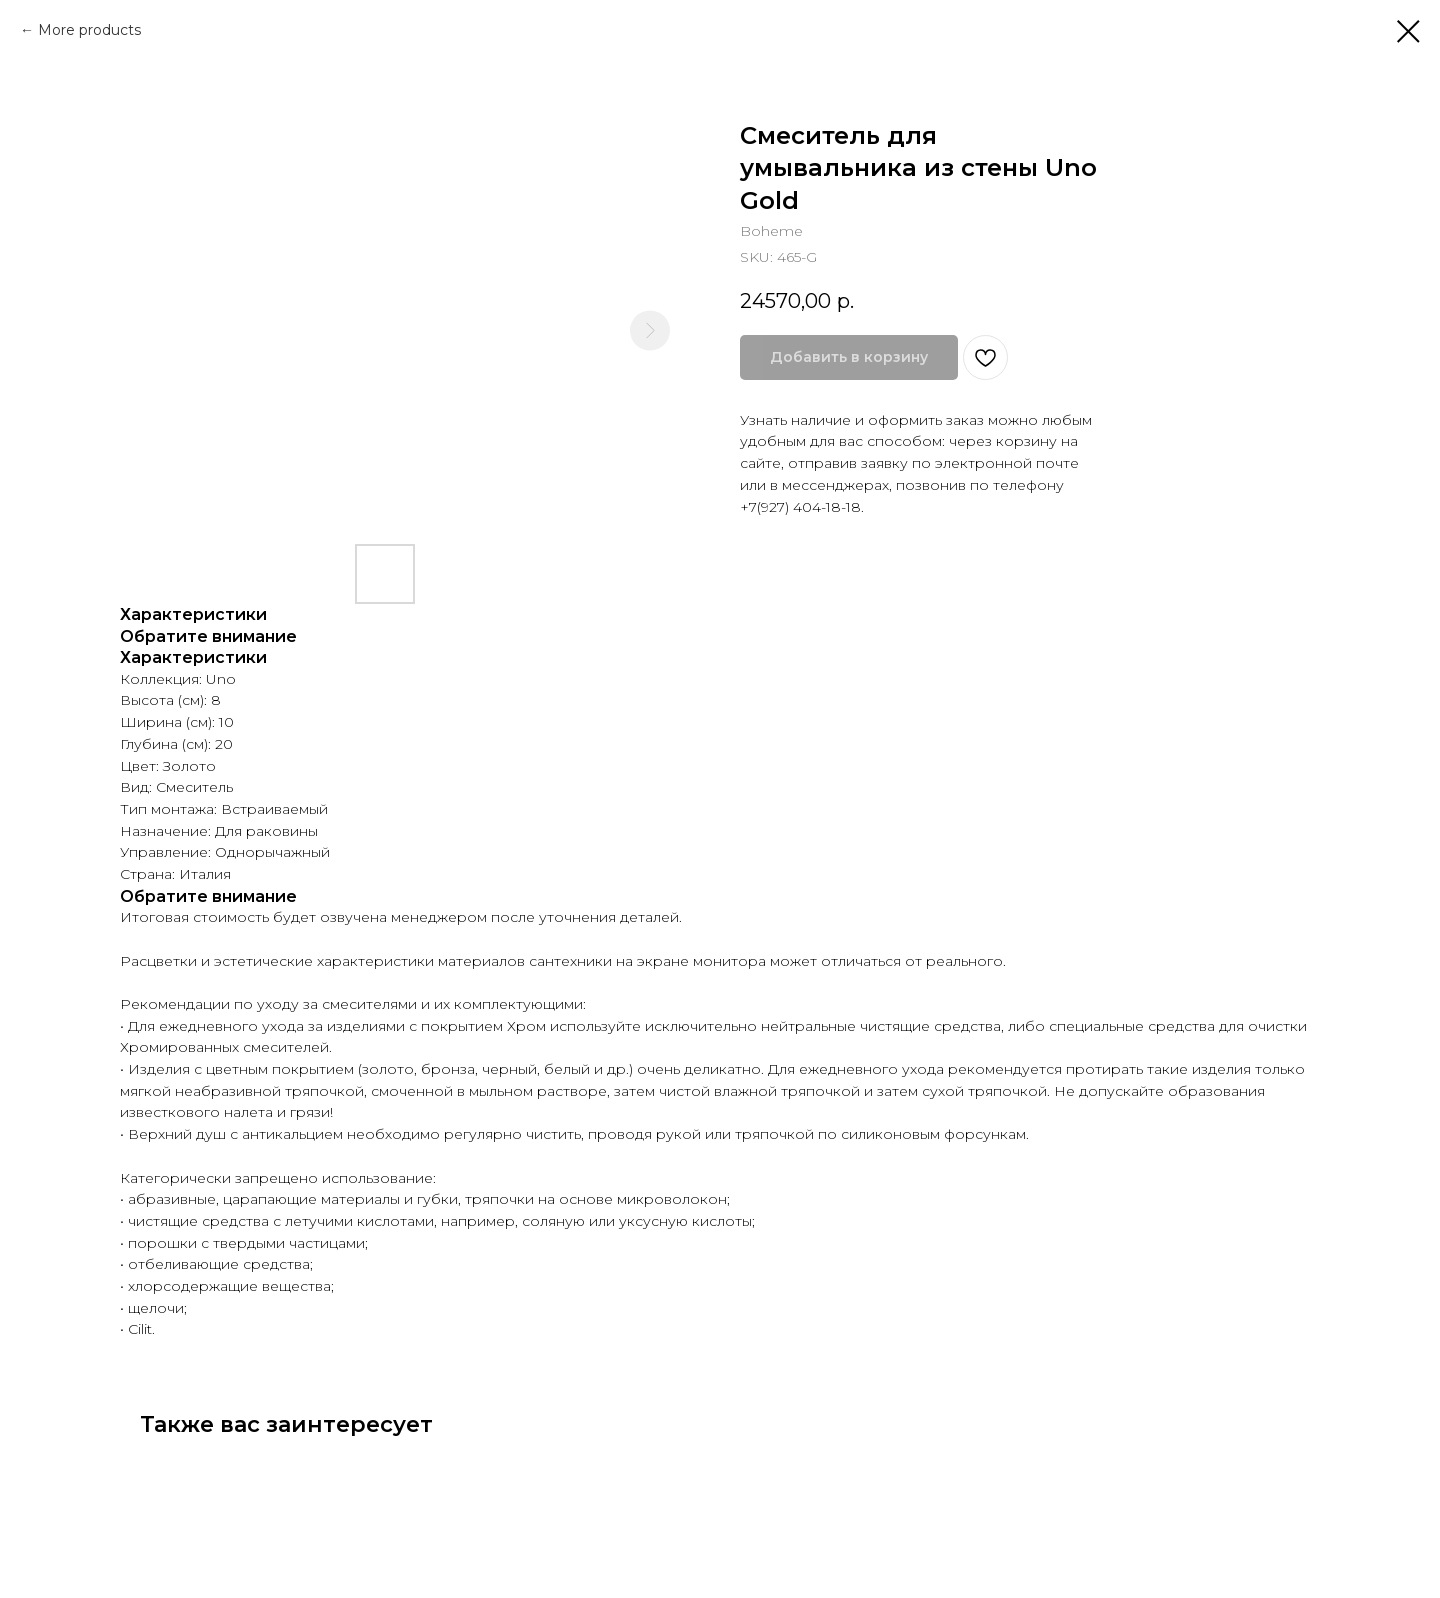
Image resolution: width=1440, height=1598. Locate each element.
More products (89, 30)
